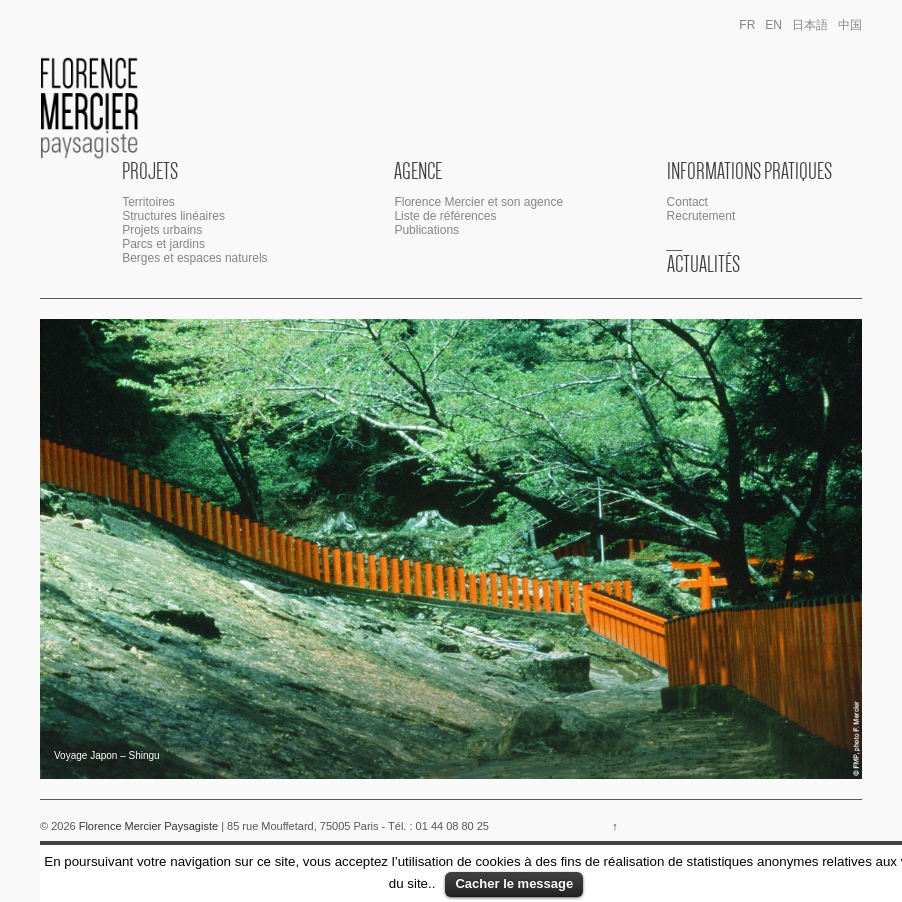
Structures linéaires (173, 216)
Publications (426, 230)
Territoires (148, 202)
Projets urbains (162, 230)
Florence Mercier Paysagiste (149, 826)
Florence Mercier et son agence (478, 202)
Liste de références (445, 216)
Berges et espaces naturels (194, 258)
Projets (150, 171)
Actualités (703, 264)
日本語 (810, 25)
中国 (850, 25)
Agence (418, 171)
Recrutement (701, 216)
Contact (687, 202)
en (773, 25)
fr (747, 25)
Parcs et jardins (163, 244)
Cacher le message (514, 883)
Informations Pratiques (749, 171)
